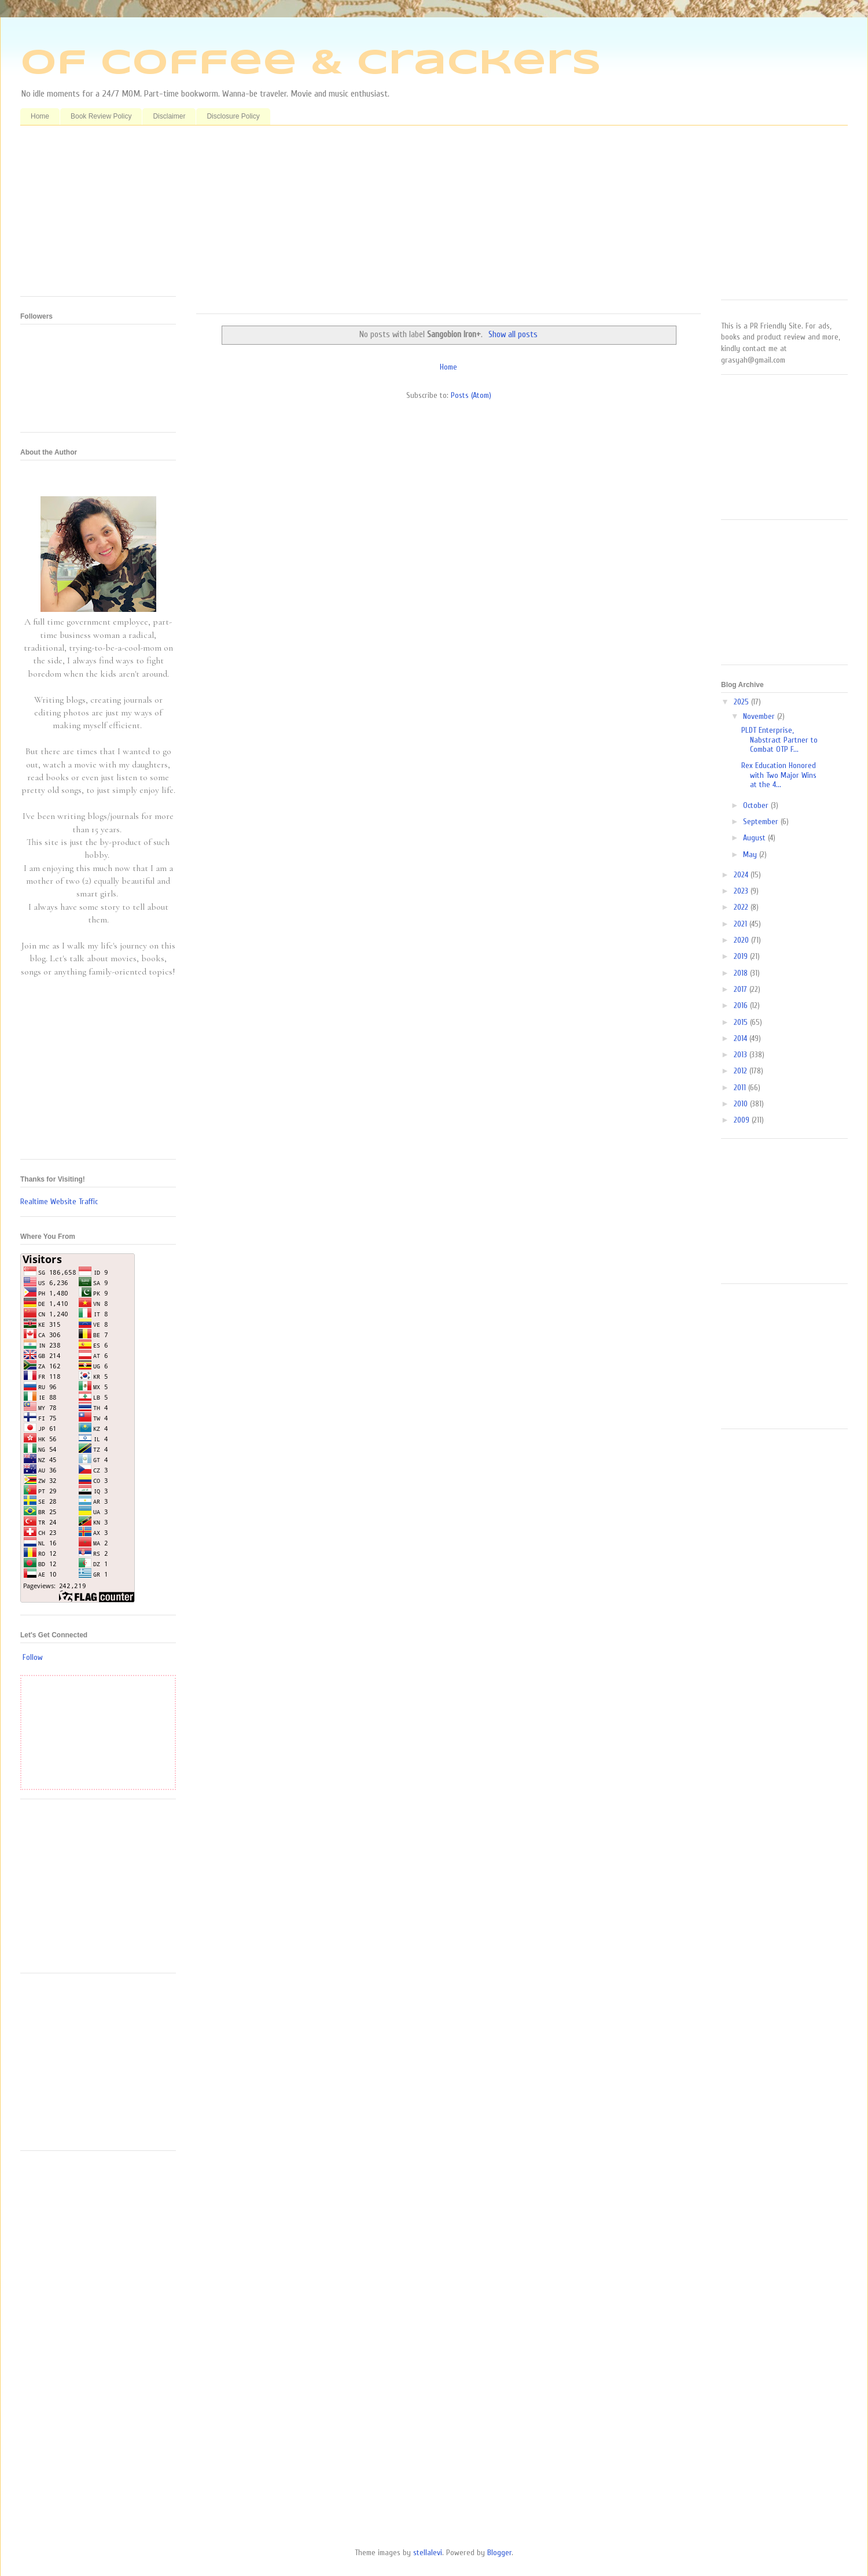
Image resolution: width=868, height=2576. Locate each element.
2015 (742, 1022)
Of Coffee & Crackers (310, 63)
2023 (742, 891)
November (760, 716)
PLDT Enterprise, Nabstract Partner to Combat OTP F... (779, 740)
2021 (741, 924)
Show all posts (513, 334)
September (762, 821)
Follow (33, 1657)
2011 (741, 1088)
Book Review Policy (101, 116)
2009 (743, 1120)
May (751, 854)
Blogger (499, 2552)
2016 (742, 1005)
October (757, 805)
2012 (741, 1071)
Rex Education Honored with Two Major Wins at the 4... (778, 775)
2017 (741, 989)
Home (40, 116)
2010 (742, 1104)
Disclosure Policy (233, 116)
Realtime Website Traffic (59, 1201)
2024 (742, 875)
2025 (742, 702)
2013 (741, 1055)
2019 (742, 956)
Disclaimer (169, 116)
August (755, 838)
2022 (742, 907)
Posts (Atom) (471, 395)
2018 (742, 973)
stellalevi (427, 2552)
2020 (742, 940)
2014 (741, 1038)
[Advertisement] (448, 224)
